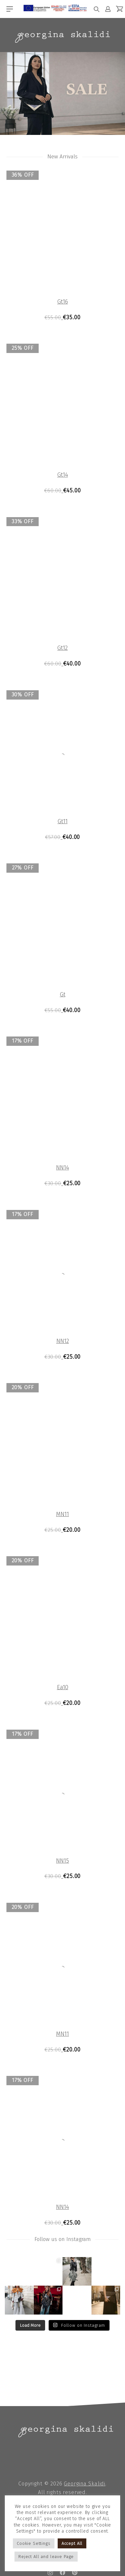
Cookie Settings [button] (34, 2543)
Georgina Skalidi (84, 2482)
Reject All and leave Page (46, 2556)
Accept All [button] (72, 2543)
